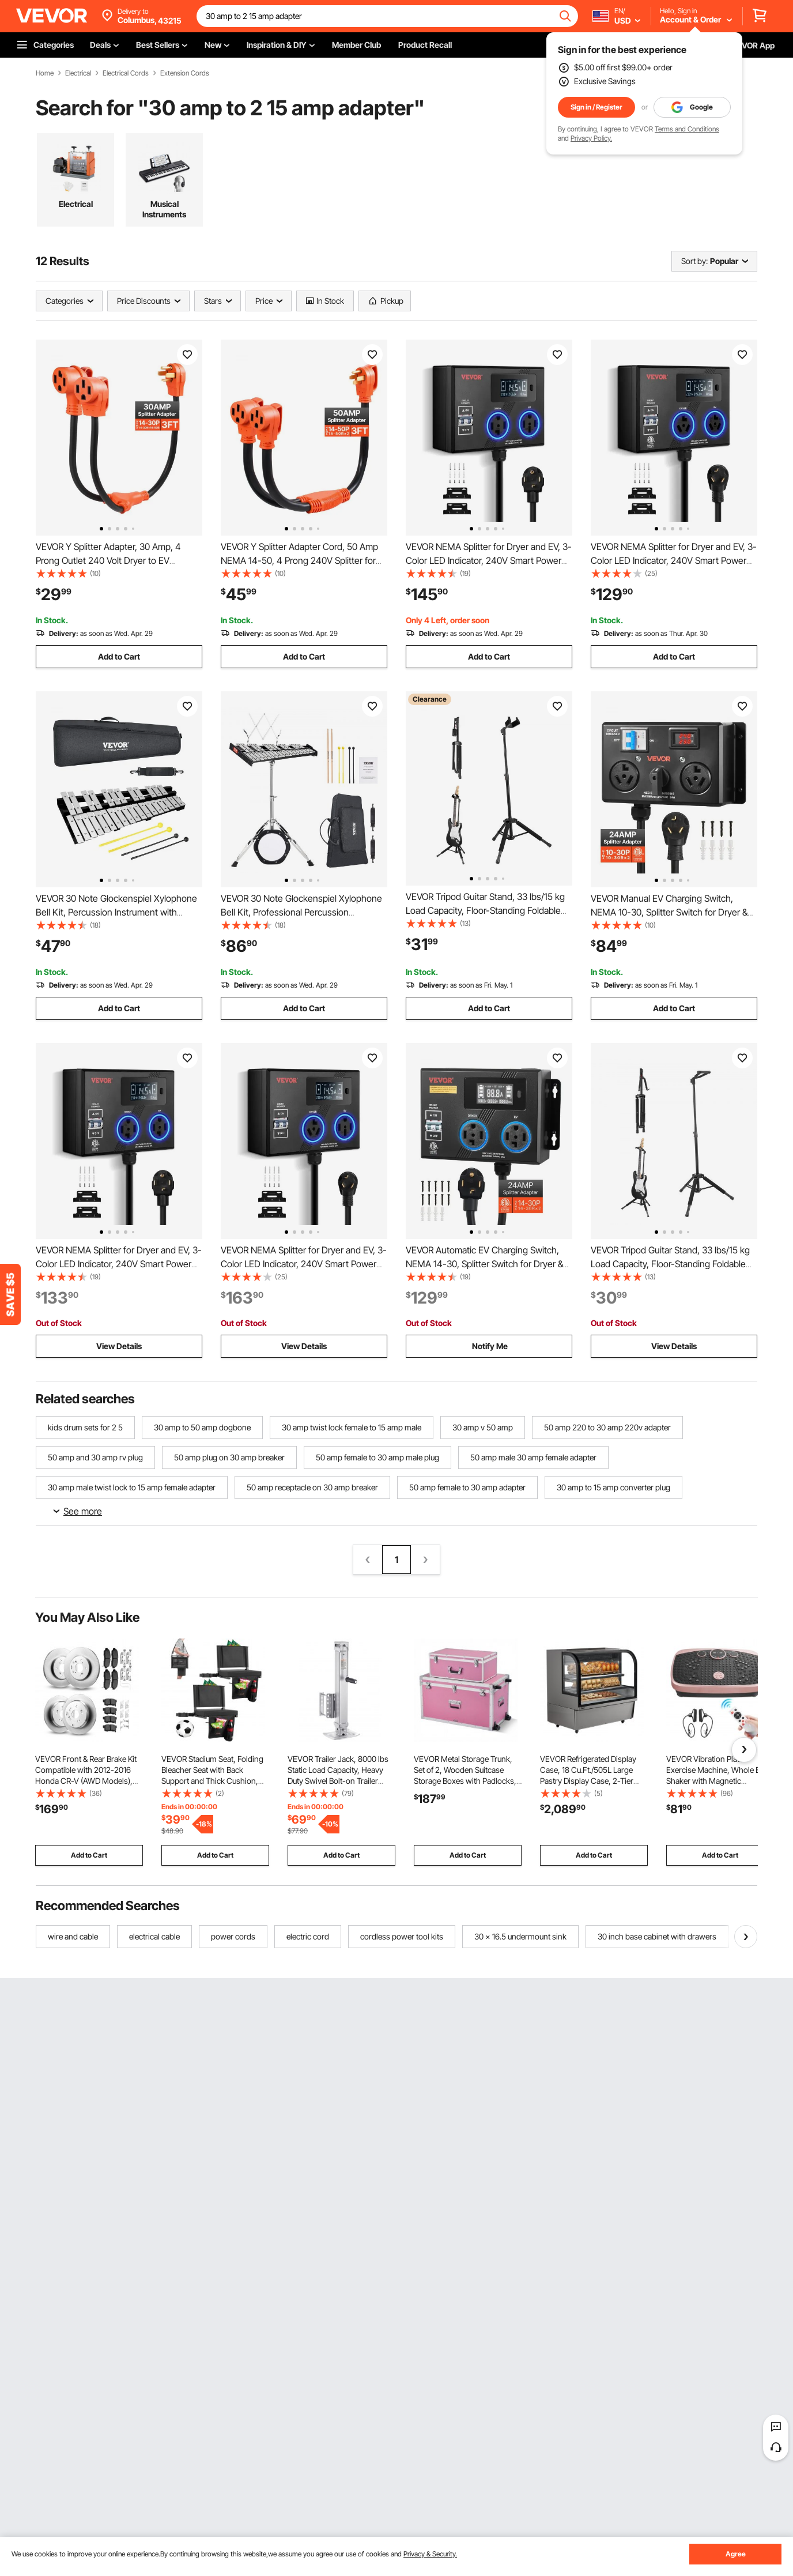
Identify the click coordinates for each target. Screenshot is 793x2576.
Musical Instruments (164, 209)
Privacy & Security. (430, 2553)
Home (45, 73)
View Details (119, 1346)
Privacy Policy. (591, 138)
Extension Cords (184, 73)
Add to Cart (119, 656)
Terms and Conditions (687, 129)
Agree (736, 2553)
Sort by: (694, 261)
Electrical (78, 73)
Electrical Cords (126, 73)
